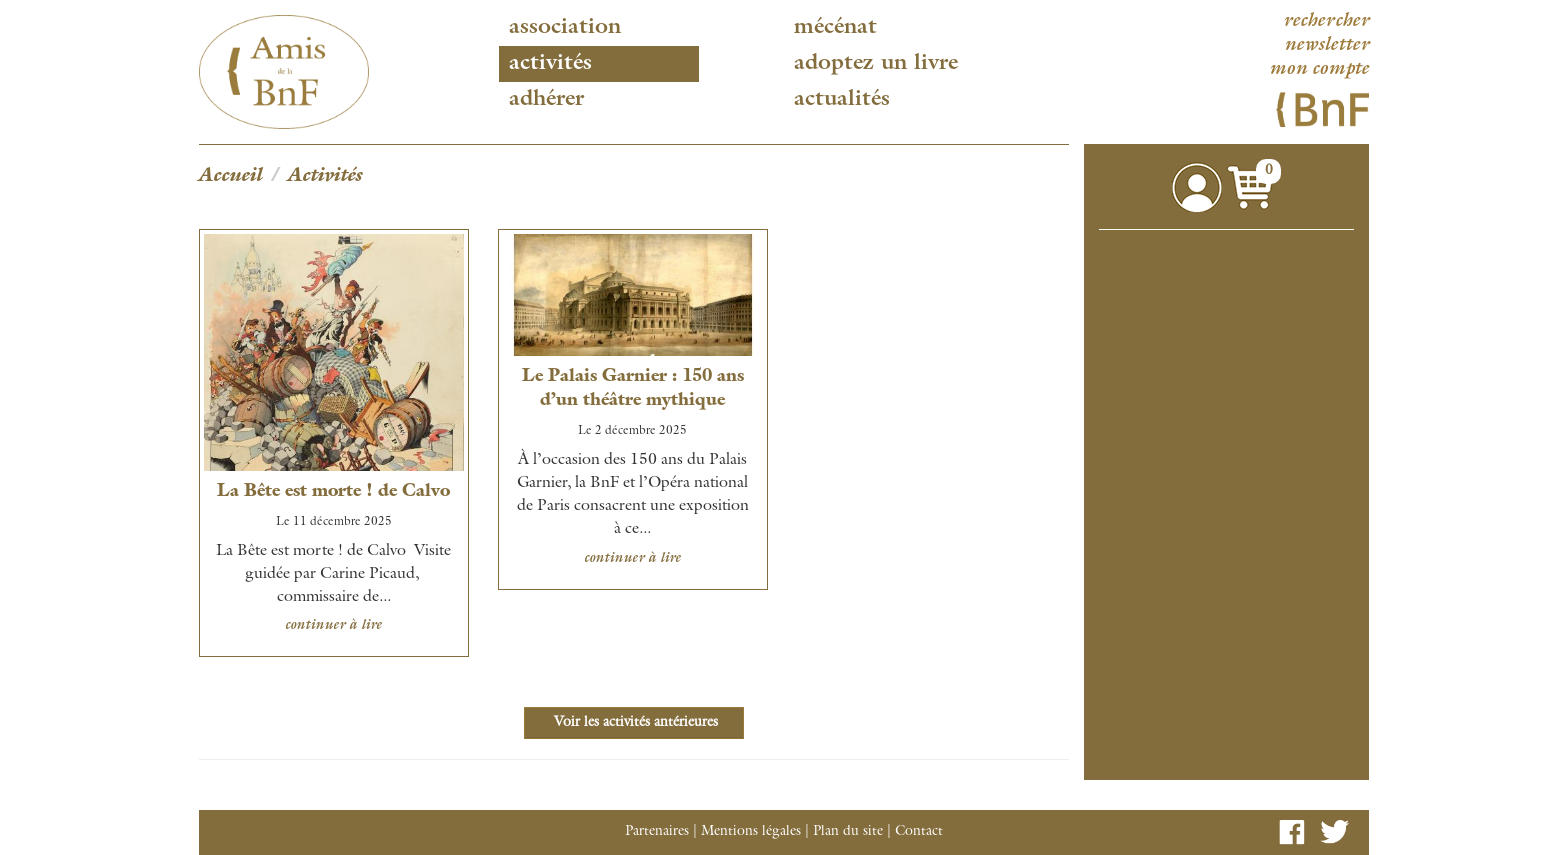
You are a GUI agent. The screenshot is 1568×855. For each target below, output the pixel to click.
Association (565, 28)
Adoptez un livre (876, 64)
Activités (550, 64)
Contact (919, 832)
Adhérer (546, 100)
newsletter (1326, 46)
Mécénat (835, 28)
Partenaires (657, 832)
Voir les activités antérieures (634, 723)
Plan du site (848, 832)
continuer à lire (333, 626)
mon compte (1319, 70)
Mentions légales (751, 832)
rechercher (1326, 22)
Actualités (842, 100)
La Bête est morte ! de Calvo (333, 492)
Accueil (231, 177)
